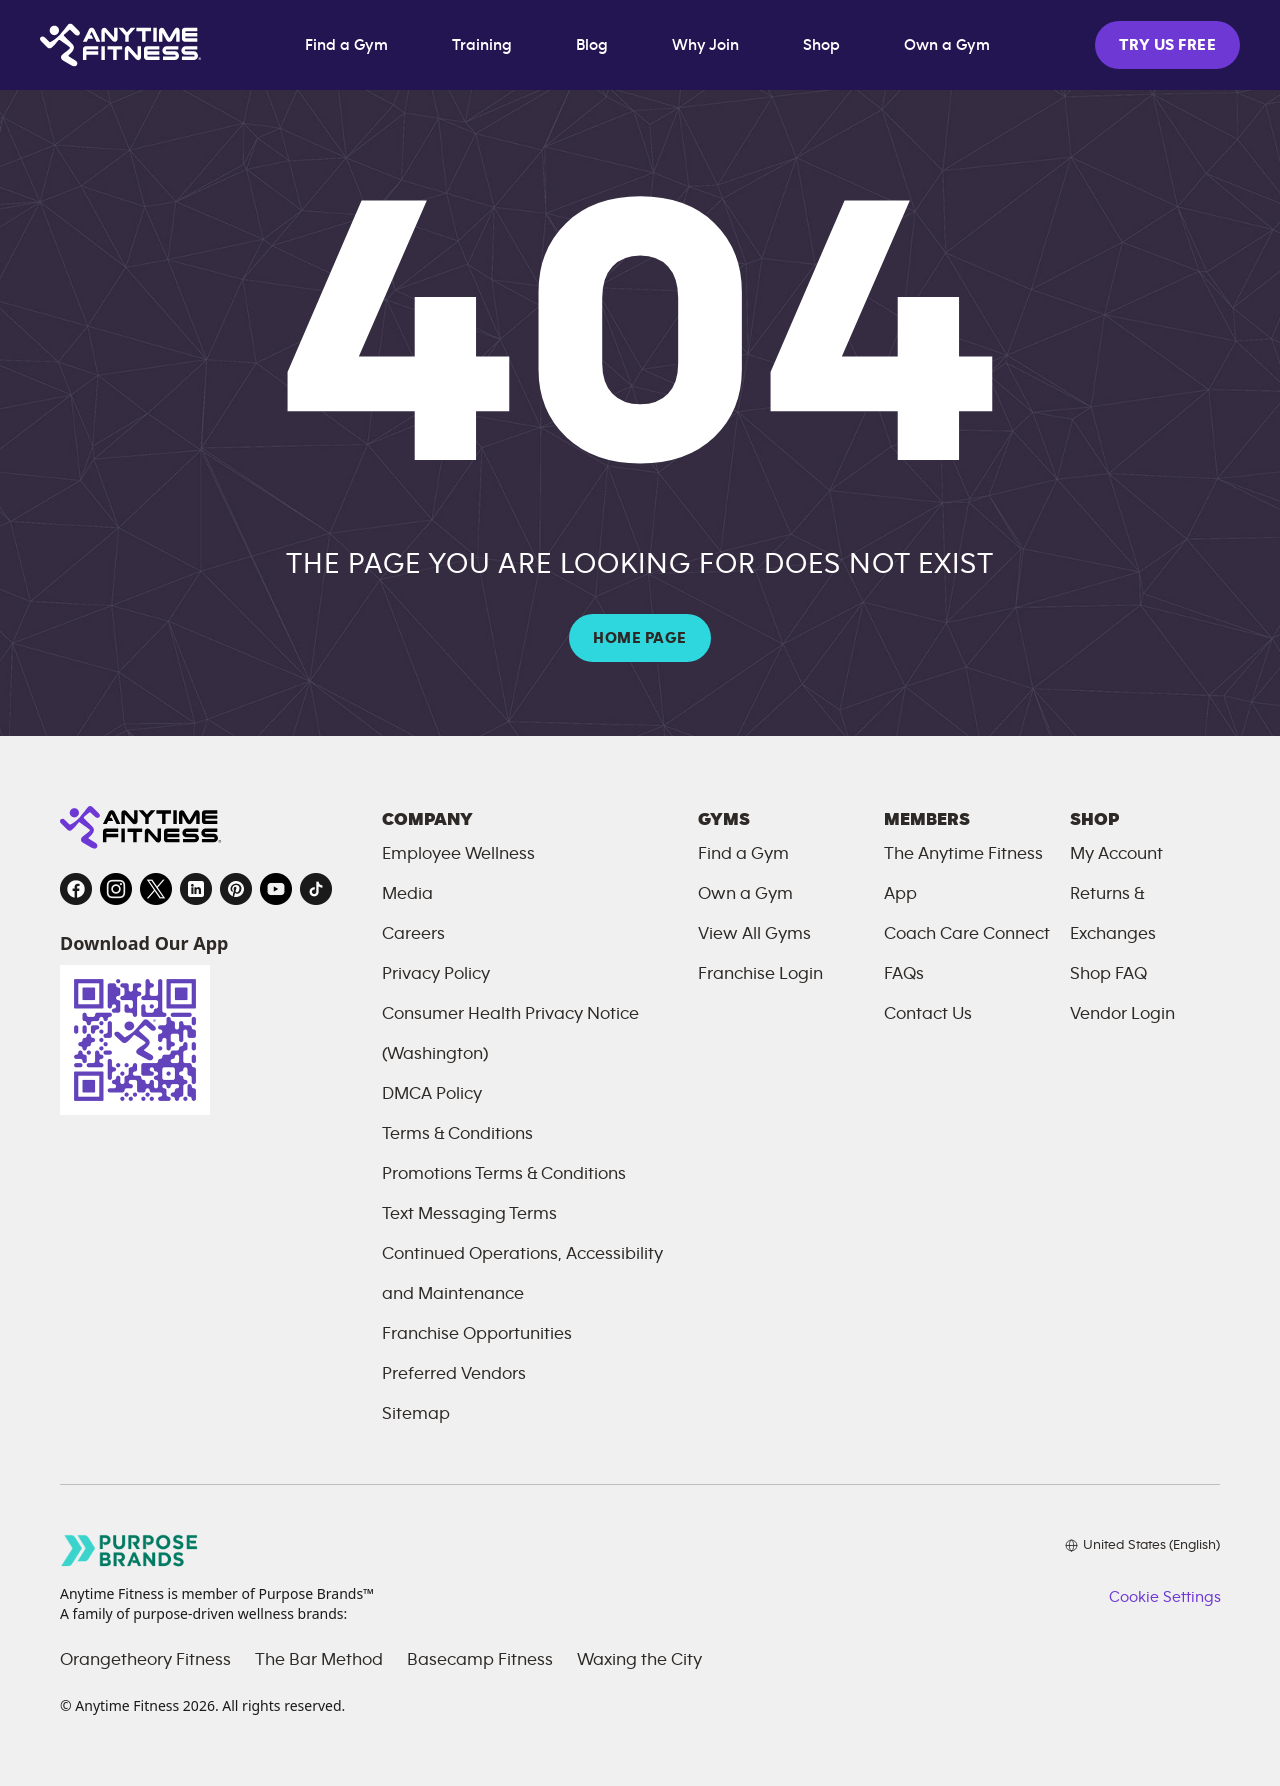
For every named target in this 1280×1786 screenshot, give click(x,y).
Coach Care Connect (967, 934)
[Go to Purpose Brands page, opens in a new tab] (130, 1550)
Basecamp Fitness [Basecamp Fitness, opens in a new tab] (480, 1660)
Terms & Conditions (457, 1134)
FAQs (904, 974)
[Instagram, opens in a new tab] (116, 889)
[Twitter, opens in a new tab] (156, 889)
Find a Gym (346, 45)
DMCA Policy (432, 1094)
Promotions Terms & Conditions (504, 1174)
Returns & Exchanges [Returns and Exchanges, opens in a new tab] (1113, 914)
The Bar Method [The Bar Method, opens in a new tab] (319, 1660)
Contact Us (928, 1014)
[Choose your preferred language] (1142, 1545)
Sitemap (416, 1414)
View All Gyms (754, 934)
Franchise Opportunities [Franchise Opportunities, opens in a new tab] (477, 1334)
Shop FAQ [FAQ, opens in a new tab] (1108, 974)
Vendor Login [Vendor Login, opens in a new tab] (1122, 1014)
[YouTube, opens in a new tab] (276, 889)
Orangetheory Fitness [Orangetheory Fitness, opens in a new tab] (145, 1660)
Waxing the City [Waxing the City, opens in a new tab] (639, 1660)
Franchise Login (760, 974)
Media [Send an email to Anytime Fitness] (407, 894)
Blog (592, 45)
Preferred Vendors (454, 1374)
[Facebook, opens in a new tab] (76, 889)
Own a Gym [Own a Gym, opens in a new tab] (947, 45)
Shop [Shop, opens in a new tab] (821, 45)
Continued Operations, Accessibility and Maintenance (522, 1274)
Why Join (705, 45)
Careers (413, 934)
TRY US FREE (1167, 45)
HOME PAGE (639, 638)
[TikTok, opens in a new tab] (316, 889)
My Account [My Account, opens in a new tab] (1116, 854)
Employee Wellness (458, 854)
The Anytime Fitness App (963, 874)
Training (482, 45)
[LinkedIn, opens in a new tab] (196, 889)
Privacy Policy (436, 974)
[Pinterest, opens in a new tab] (236, 889)
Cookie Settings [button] (1164, 1597)
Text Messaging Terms (469, 1214)
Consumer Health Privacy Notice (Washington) (510, 1034)
